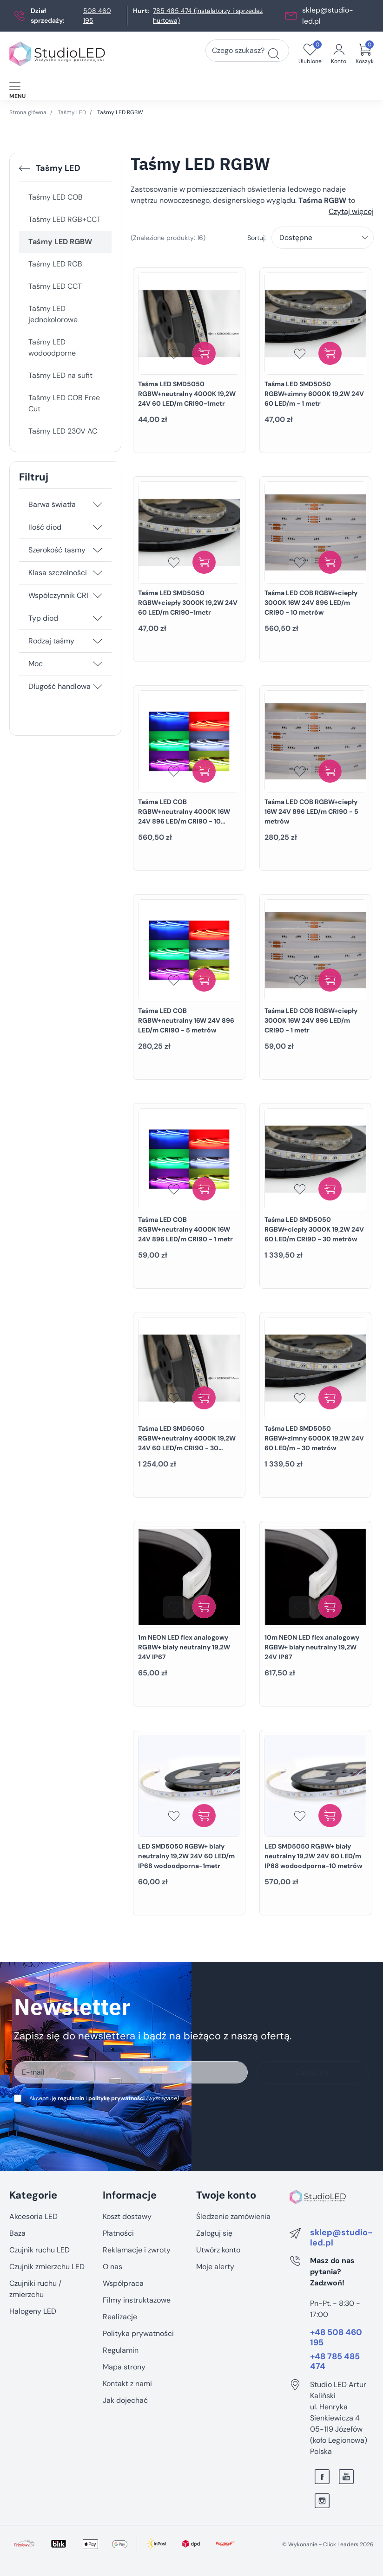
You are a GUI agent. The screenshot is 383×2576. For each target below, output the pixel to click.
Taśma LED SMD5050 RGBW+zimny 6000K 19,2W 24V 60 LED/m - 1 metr (314, 394)
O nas (112, 2266)
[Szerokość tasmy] (97, 550)
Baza (17, 2233)
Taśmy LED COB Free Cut (64, 403)
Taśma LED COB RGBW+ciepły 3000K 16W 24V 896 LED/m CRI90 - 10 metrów (310, 602)
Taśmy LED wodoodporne (52, 347)
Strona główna (27, 112)
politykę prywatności (116, 2098)
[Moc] (97, 663)
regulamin (71, 2098)
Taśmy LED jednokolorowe (53, 314)
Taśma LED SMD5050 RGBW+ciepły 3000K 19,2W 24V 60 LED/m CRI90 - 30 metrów (314, 1229)
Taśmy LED (72, 112)
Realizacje (120, 2317)
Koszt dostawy (127, 2216)
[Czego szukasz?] (273, 53)
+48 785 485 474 (335, 2362)
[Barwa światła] (97, 504)
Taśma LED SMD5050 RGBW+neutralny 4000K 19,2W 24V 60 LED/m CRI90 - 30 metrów (187, 1443)
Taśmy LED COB (55, 197)
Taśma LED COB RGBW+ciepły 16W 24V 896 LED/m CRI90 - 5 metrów (311, 811)
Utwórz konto (218, 2250)
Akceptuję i (101, 2098)
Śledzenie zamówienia (233, 2216)
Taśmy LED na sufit (60, 375)
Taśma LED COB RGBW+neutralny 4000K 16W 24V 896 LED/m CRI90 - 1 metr (185, 1229)
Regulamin (121, 2350)
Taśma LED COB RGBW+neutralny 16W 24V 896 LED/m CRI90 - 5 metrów (186, 1020)
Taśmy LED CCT (55, 286)
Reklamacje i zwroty (137, 2250)
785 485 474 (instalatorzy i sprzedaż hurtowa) (208, 15)
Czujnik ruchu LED (39, 2250)
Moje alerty (215, 2266)
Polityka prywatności (138, 2333)
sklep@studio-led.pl (341, 2238)
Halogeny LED (32, 2311)
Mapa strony (124, 2367)
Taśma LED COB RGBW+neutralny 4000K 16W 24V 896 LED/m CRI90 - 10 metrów (184, 816)
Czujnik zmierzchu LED (47, 2266)
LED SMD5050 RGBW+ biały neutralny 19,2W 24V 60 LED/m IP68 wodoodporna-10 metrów (313, 1856)
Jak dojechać (125, 2400)
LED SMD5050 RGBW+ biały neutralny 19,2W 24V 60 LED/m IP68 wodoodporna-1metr (186, 1856)
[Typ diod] (97, 618)
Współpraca (123, 2283)
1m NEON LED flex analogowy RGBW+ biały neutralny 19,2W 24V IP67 (184, 1647)
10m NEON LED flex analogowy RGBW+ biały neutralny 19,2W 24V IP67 (311, 1647)
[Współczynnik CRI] (97, 595)
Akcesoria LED (33, 2216)
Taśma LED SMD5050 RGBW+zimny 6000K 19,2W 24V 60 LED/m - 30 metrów (314, 1438)
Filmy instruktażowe (137, 2300)
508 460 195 (97, 15)
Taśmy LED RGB (55, 264)
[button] (365, 54)
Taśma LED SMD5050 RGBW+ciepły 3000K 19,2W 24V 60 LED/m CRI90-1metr (188, 602)
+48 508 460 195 (336, 2338)
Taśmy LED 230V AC (62, 431)
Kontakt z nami (127, 2383)
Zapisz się (313, 2072)
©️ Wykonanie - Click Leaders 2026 (328, 2544)
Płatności (118, 2233)
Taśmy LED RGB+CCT (64, 219)
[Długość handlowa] (97, 686)
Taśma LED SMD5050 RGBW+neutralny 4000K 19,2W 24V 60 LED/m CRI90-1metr (187, 394)
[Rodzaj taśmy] (97, 641)
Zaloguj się (214, 2233)
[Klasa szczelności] (97, 572)
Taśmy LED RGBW (60, 242)
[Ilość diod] (97, 527)
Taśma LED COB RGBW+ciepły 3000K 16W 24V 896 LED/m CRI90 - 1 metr (310, 1020)
